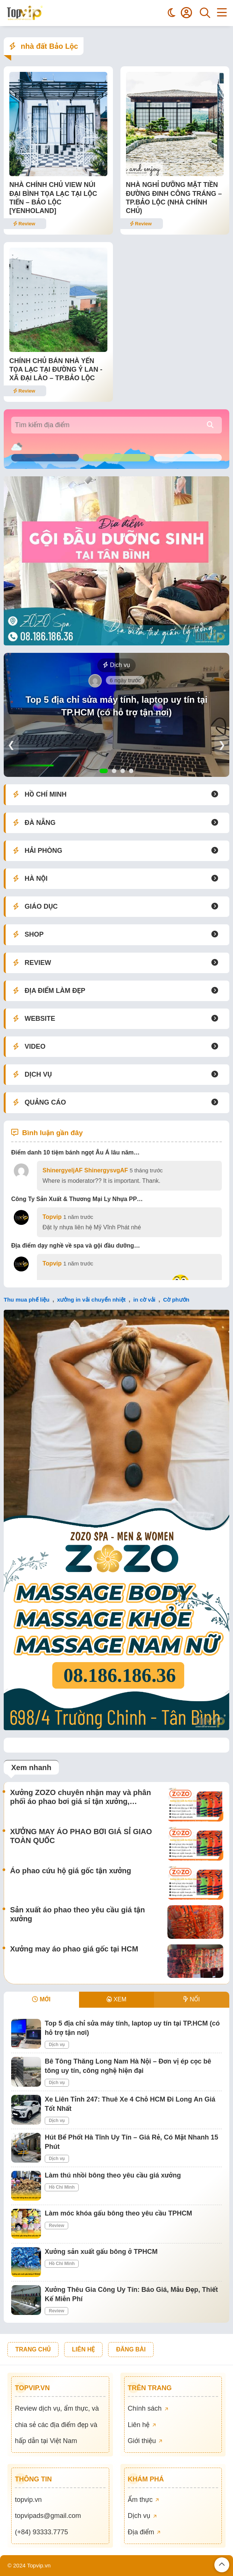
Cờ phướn (176, 1299)
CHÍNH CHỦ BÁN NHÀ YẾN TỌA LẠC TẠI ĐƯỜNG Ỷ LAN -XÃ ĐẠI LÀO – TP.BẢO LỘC (56, 369)
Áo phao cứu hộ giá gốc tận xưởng (70, 1871)
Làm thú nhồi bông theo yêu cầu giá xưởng (113, 2175)
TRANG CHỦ (33, 2349)
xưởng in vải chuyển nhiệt (91, 1299)
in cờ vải (144, 1299)
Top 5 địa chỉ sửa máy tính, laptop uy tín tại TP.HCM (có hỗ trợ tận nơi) (117, 706)
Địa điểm (144, 2532)
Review (24, 223)
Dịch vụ (116, 665)
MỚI (41, 1999)
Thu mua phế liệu (27, 1299)
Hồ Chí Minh (62, 2187)
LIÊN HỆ (83, 2349)
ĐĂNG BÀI (130, 2349)
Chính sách (148, 2408)
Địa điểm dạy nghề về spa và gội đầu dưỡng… (75, 1245)
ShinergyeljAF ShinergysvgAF (85, 1170)
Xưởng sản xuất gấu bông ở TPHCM (101, 2251)
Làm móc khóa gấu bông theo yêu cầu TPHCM (118, 2213)
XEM (116, 1999)
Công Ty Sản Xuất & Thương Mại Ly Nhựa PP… (77, 1199)
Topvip (52, 1217)
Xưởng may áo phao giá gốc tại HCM (74, 1949)
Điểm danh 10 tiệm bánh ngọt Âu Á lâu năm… (75, 1152)
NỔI (191, 1999)
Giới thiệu (145, 2441)
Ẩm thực (143, 2499)
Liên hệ (142, 2425)
